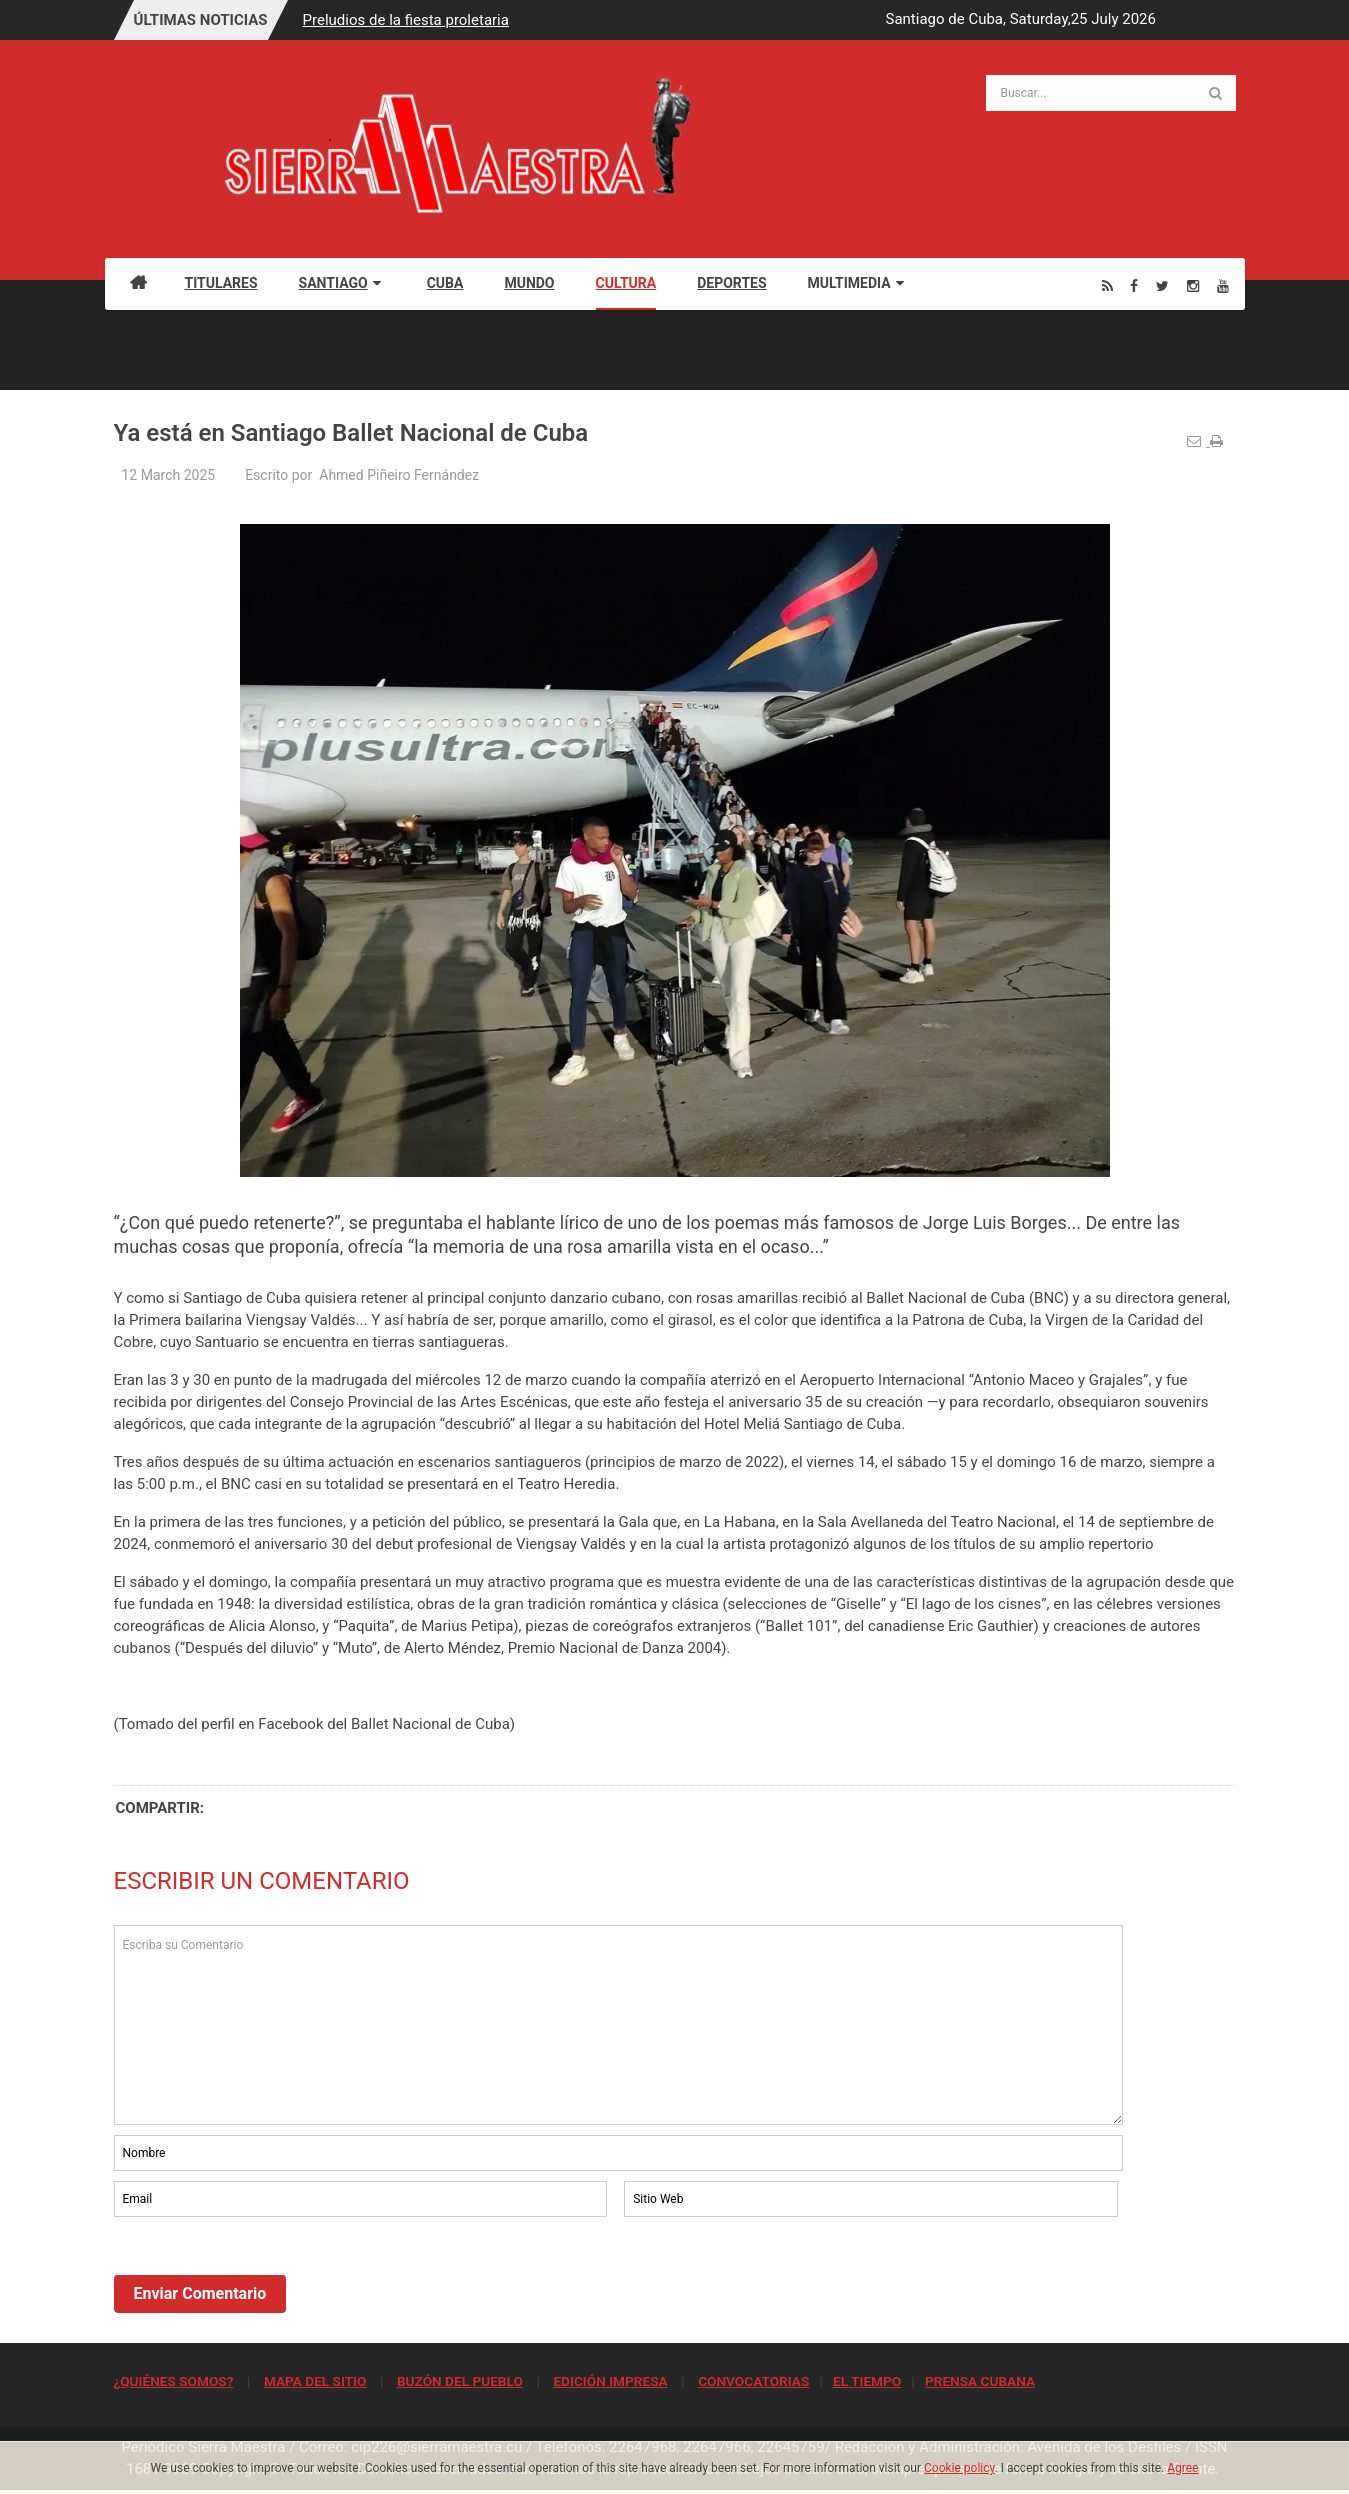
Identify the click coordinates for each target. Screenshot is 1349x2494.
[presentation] (266, 2276)
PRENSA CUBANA (980, 2381)
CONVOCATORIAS (753, 2381)
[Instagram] (1193, 285)
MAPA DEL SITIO (315, 2381)
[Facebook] (1134, 285)
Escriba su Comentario (619, 2025)
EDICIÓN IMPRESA (610, 2381)
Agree (1182, 2468)
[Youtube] (1223, 285)
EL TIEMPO (867, 2381)
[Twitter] (1162, 285)
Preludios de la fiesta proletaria (406, 20)
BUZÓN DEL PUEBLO (460, 2381)
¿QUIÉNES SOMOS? (174, 2381)
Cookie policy (959, 2468)
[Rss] (1107, 285)
